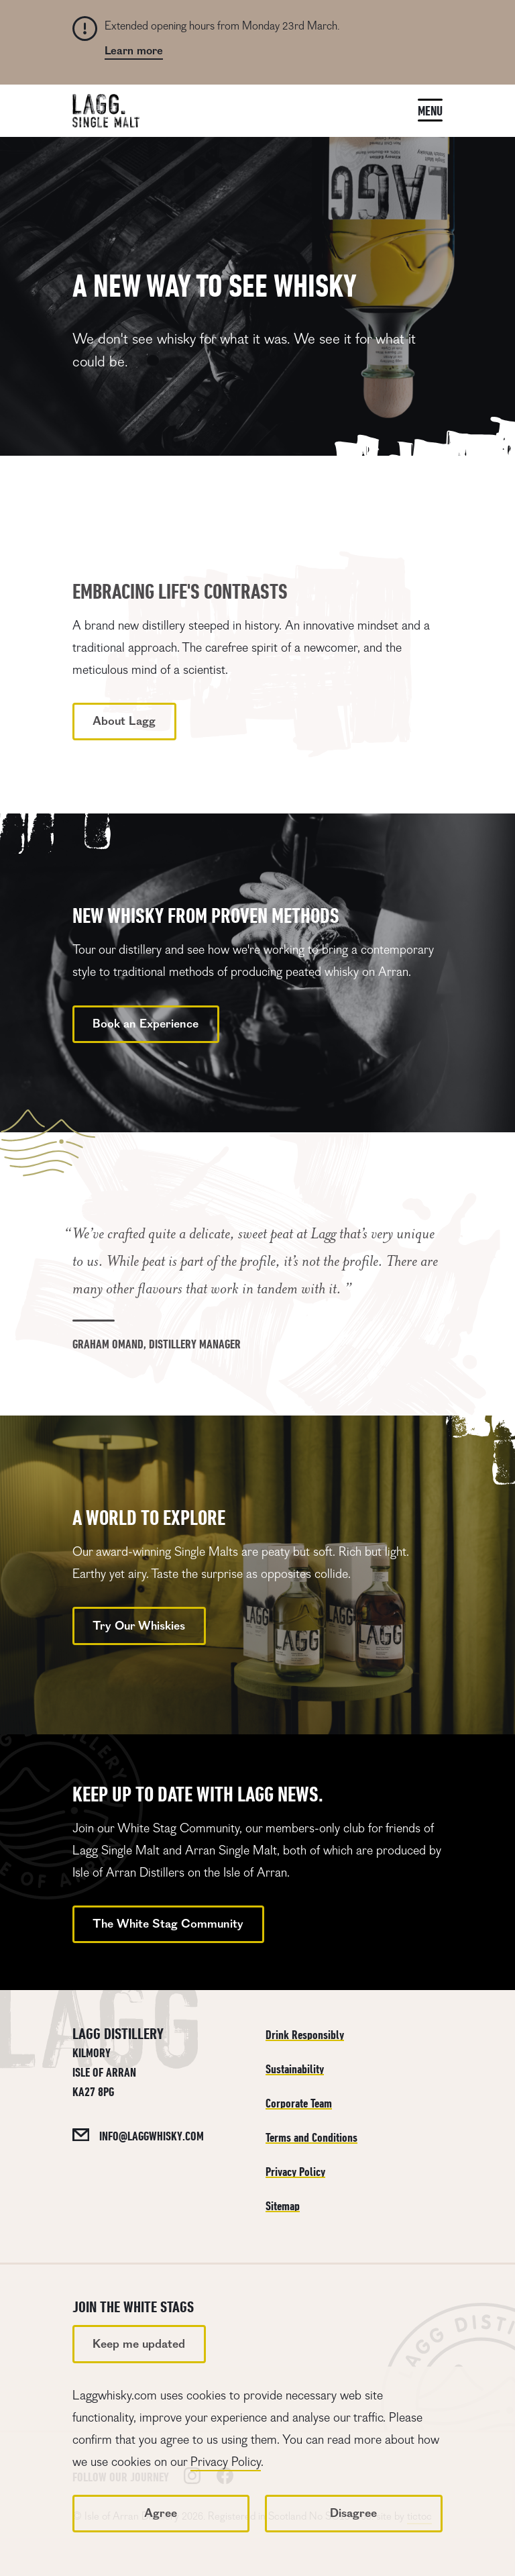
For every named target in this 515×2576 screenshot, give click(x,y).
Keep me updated (139, 2344)
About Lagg (124, 721)
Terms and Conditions (311, 2137)
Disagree (353, 2513)
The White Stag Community (168, 1924)
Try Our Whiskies (139, 1626)
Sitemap (283, 2206)
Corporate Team (299, 2103)
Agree (160, 2513)
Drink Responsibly (305, 2035)
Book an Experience (145, 1024)
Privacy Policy (225, 2462)
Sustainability (295, 2069)
